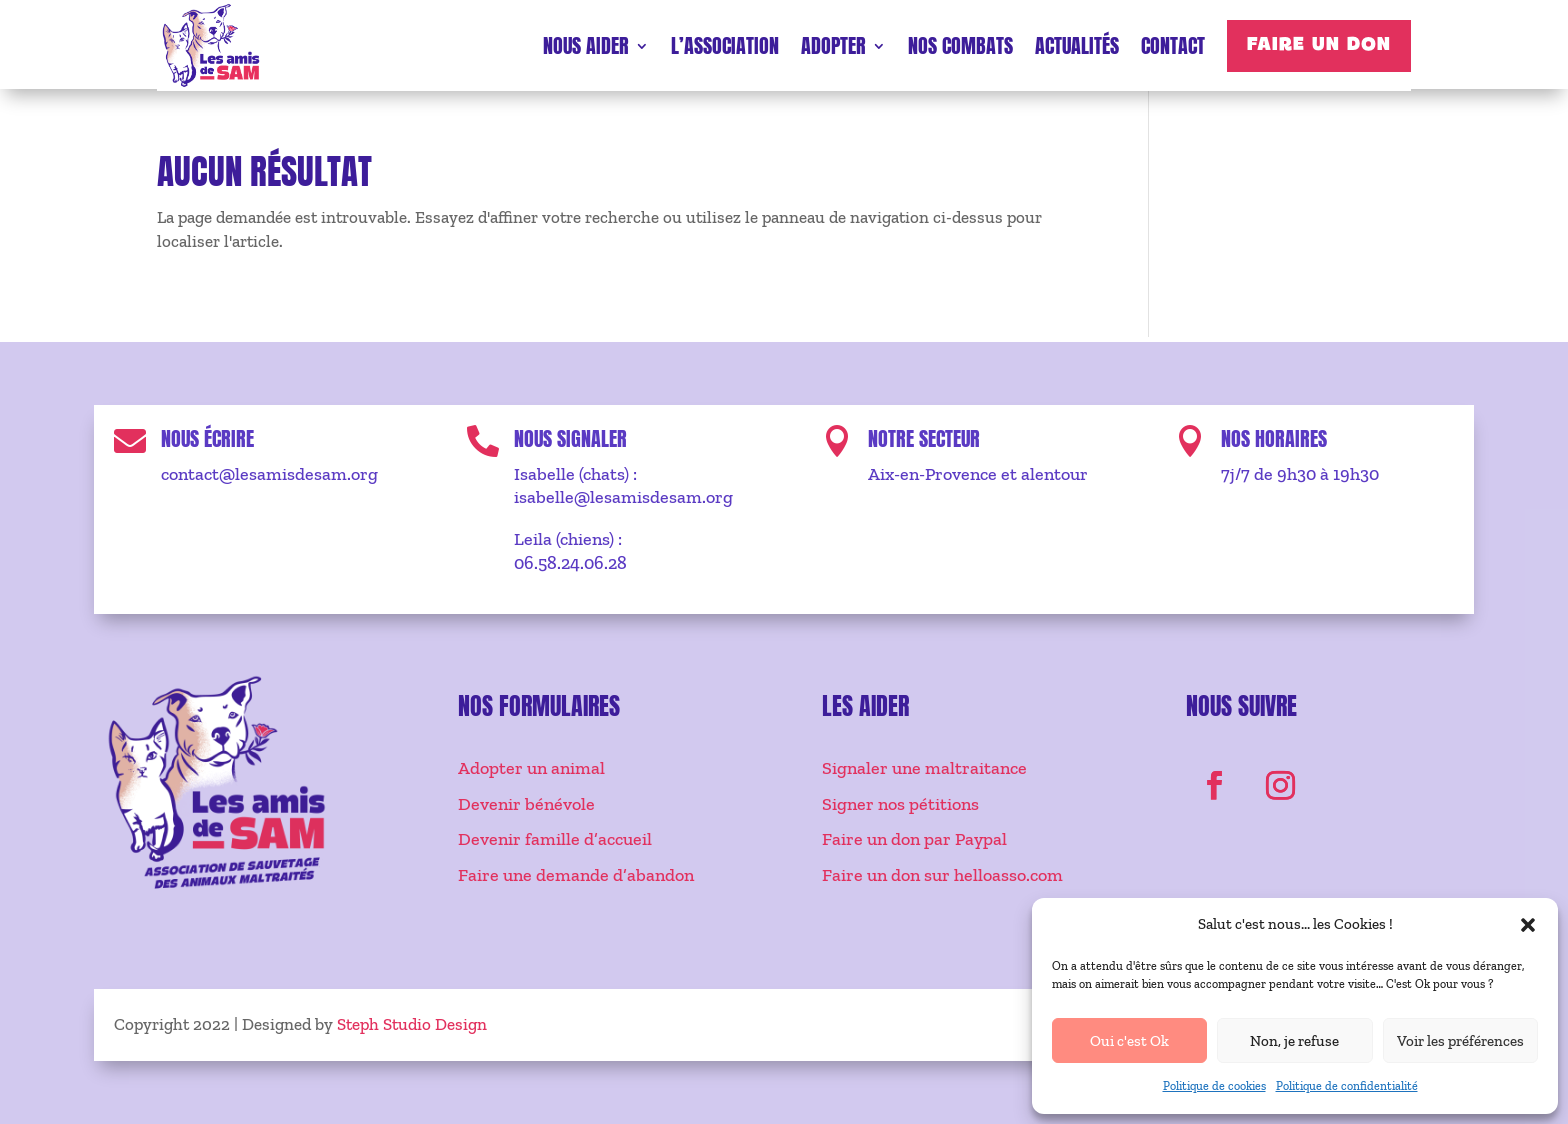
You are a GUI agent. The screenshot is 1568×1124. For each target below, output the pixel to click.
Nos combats (960, 45)
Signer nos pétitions (900, 804)
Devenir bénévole (526, 804)
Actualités (1077, 45)
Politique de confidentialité (1347, 1086)
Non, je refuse (1294, 1041)
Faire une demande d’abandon (576, 875)
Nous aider (586, 45)
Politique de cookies (1214, 1086)
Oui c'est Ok (1129, 1041)
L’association (725, 45)
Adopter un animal (531, 768)
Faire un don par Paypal (914, 839)
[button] (1528, 925)
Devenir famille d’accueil (555, 839)
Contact (1173, 45)
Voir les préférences (1460, 1041)
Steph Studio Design (412, 1024)
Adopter (833, 45)
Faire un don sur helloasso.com (942, 875)
